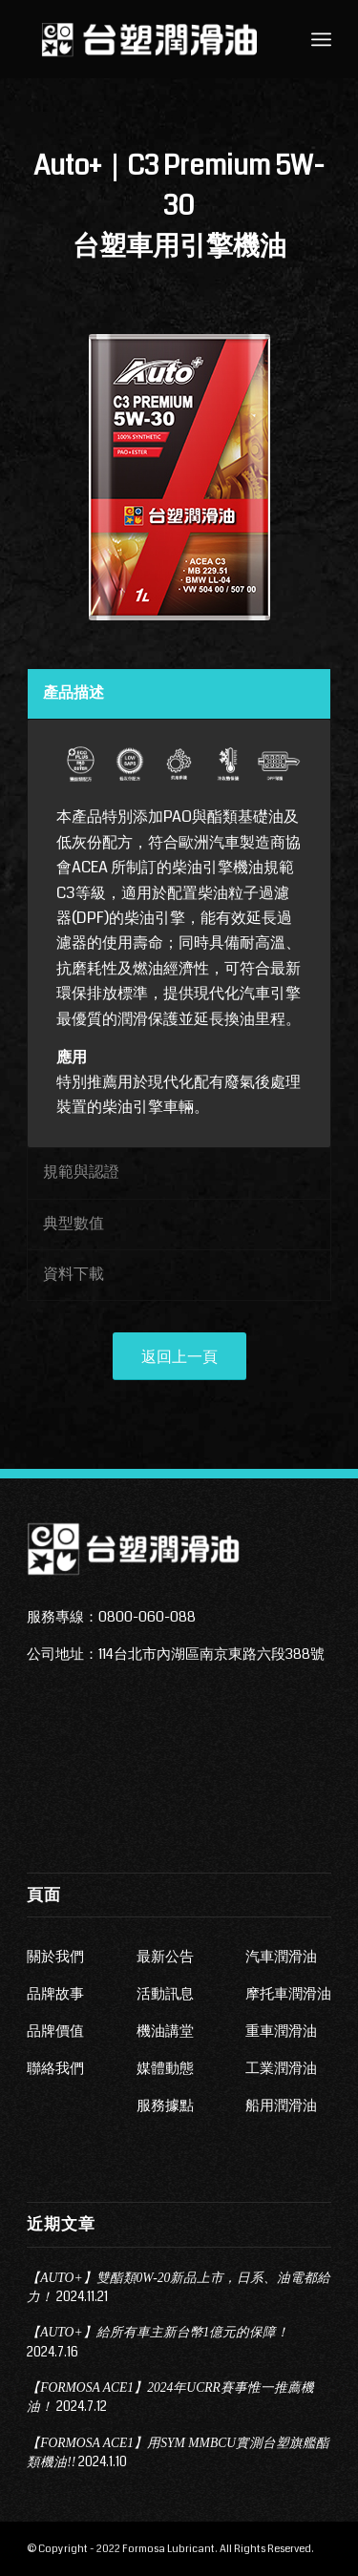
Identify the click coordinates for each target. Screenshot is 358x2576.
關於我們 (55, 1956)
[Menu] (321, 39)
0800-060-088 (147, 1616)
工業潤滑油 (281, 2068)
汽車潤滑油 (281, 1956)
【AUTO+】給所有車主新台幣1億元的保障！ (158, 2332)
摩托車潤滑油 (288, 1993)
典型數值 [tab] (73, 1223)
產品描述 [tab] (73, 692)
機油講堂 (165, 2031)
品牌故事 (55, 1993)
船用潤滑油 (281, 2105)
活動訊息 (165, 1993)
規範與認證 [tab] (81, 1172)
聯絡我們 (55, 2068)
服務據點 (165, 2105)
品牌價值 (55, 2031)
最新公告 (165, 1956)
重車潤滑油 (281, 2031)
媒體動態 (165, 2068)
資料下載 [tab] (73, 1274)
